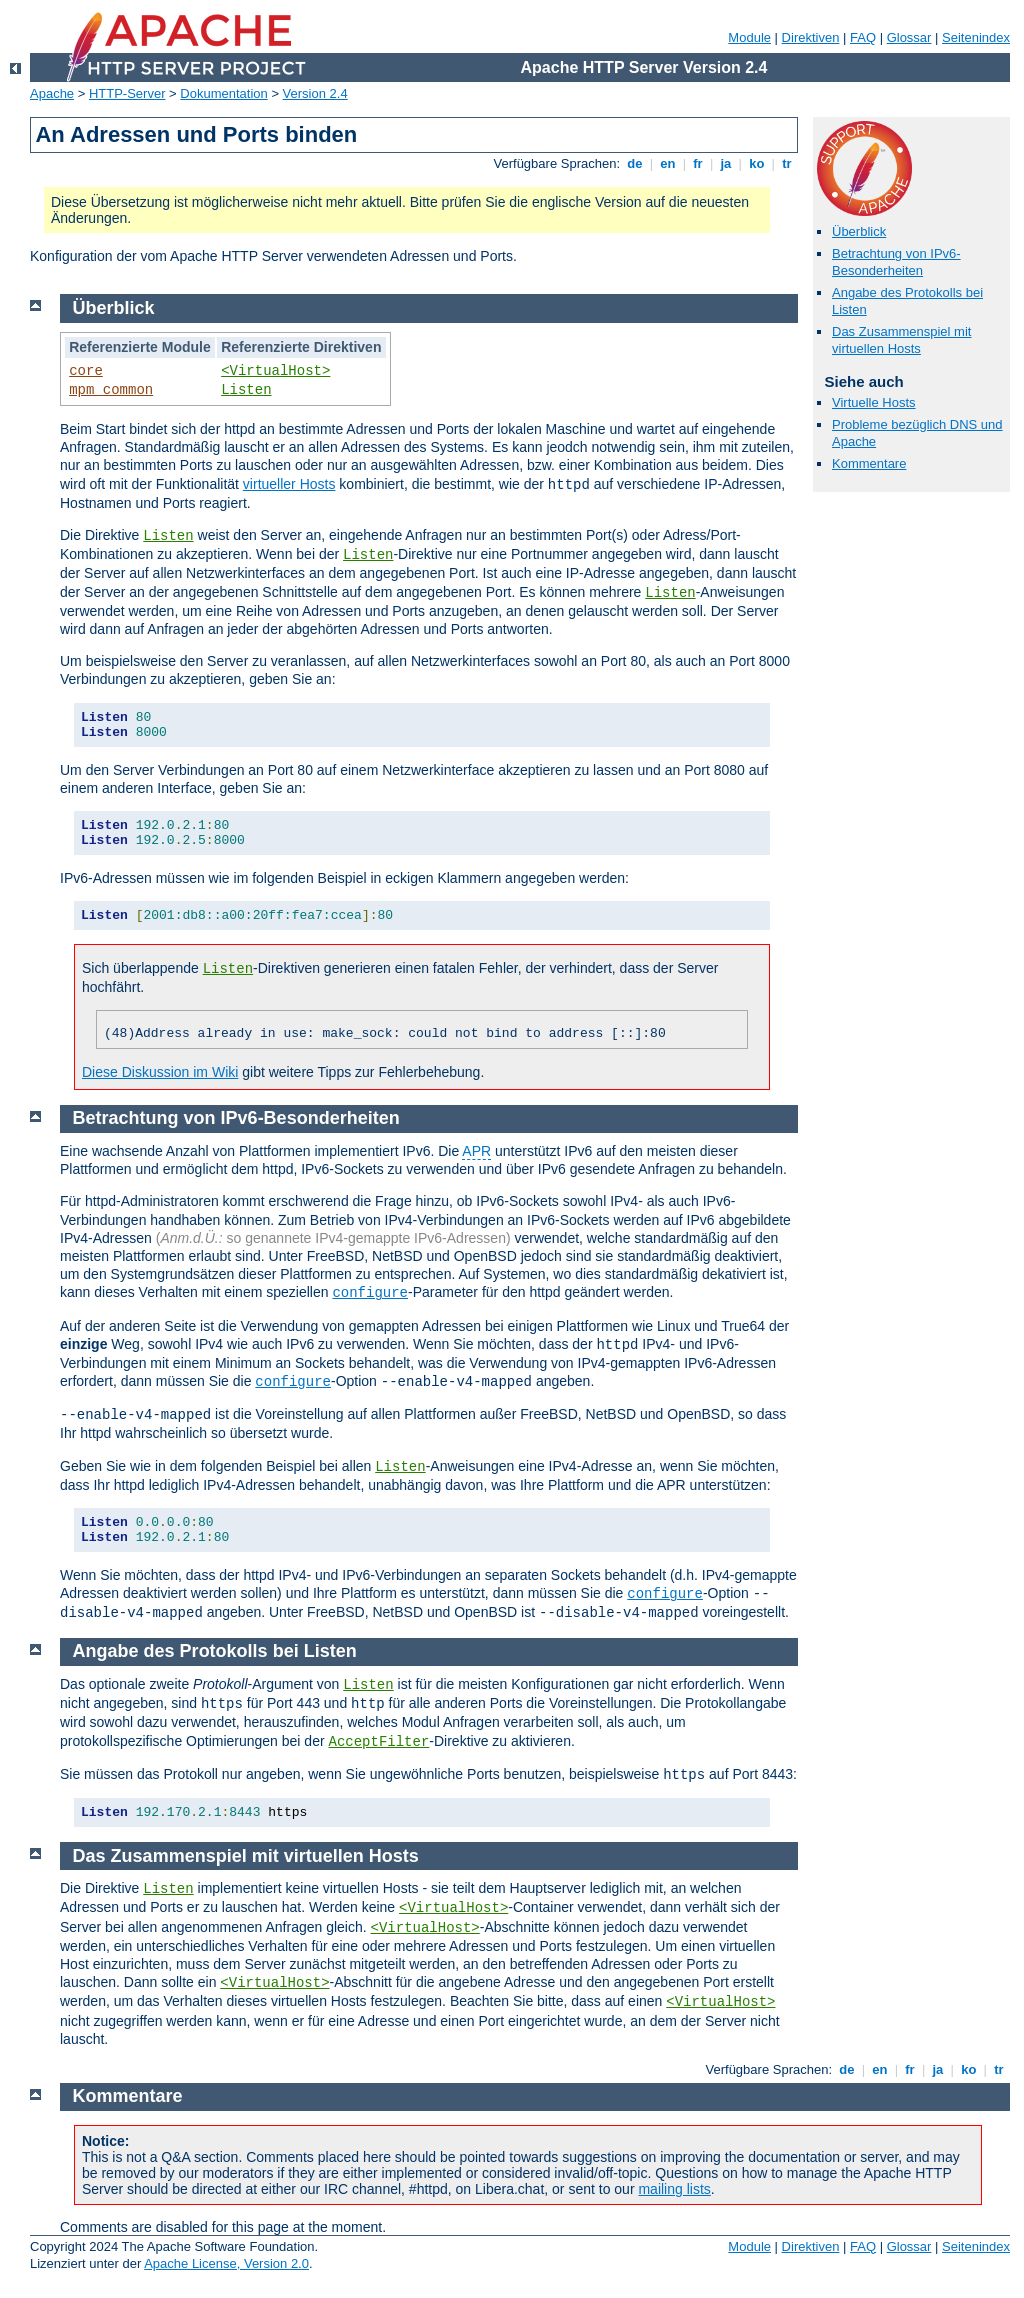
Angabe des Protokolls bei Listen (215, 1651)
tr (787, 163)
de (635, 163)
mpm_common (111, 390)
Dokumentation (223, 93)
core (86, 371)
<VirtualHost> (275, 371)
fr (698, 163)
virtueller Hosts (289, 484)
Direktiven (811, 37)
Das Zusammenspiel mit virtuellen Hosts (901, 340)
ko (757, 163)
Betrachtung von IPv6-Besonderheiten (896, 262)
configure (370, 1293)
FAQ (863, 37)
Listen (246, 390)
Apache (52, 93)
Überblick (859, 231)
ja (726, 163)
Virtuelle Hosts (874, 402)
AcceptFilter (378, 1742)
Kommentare (869, 463)
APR (476, 1151)
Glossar (909, 37)
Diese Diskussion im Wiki (160, 1072)
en (668, 163)
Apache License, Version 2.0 (226, 2263)
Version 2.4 (315, 93)
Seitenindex (976, 37)
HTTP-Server (127, 93)
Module (749, 37)
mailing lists (674, 2189)
